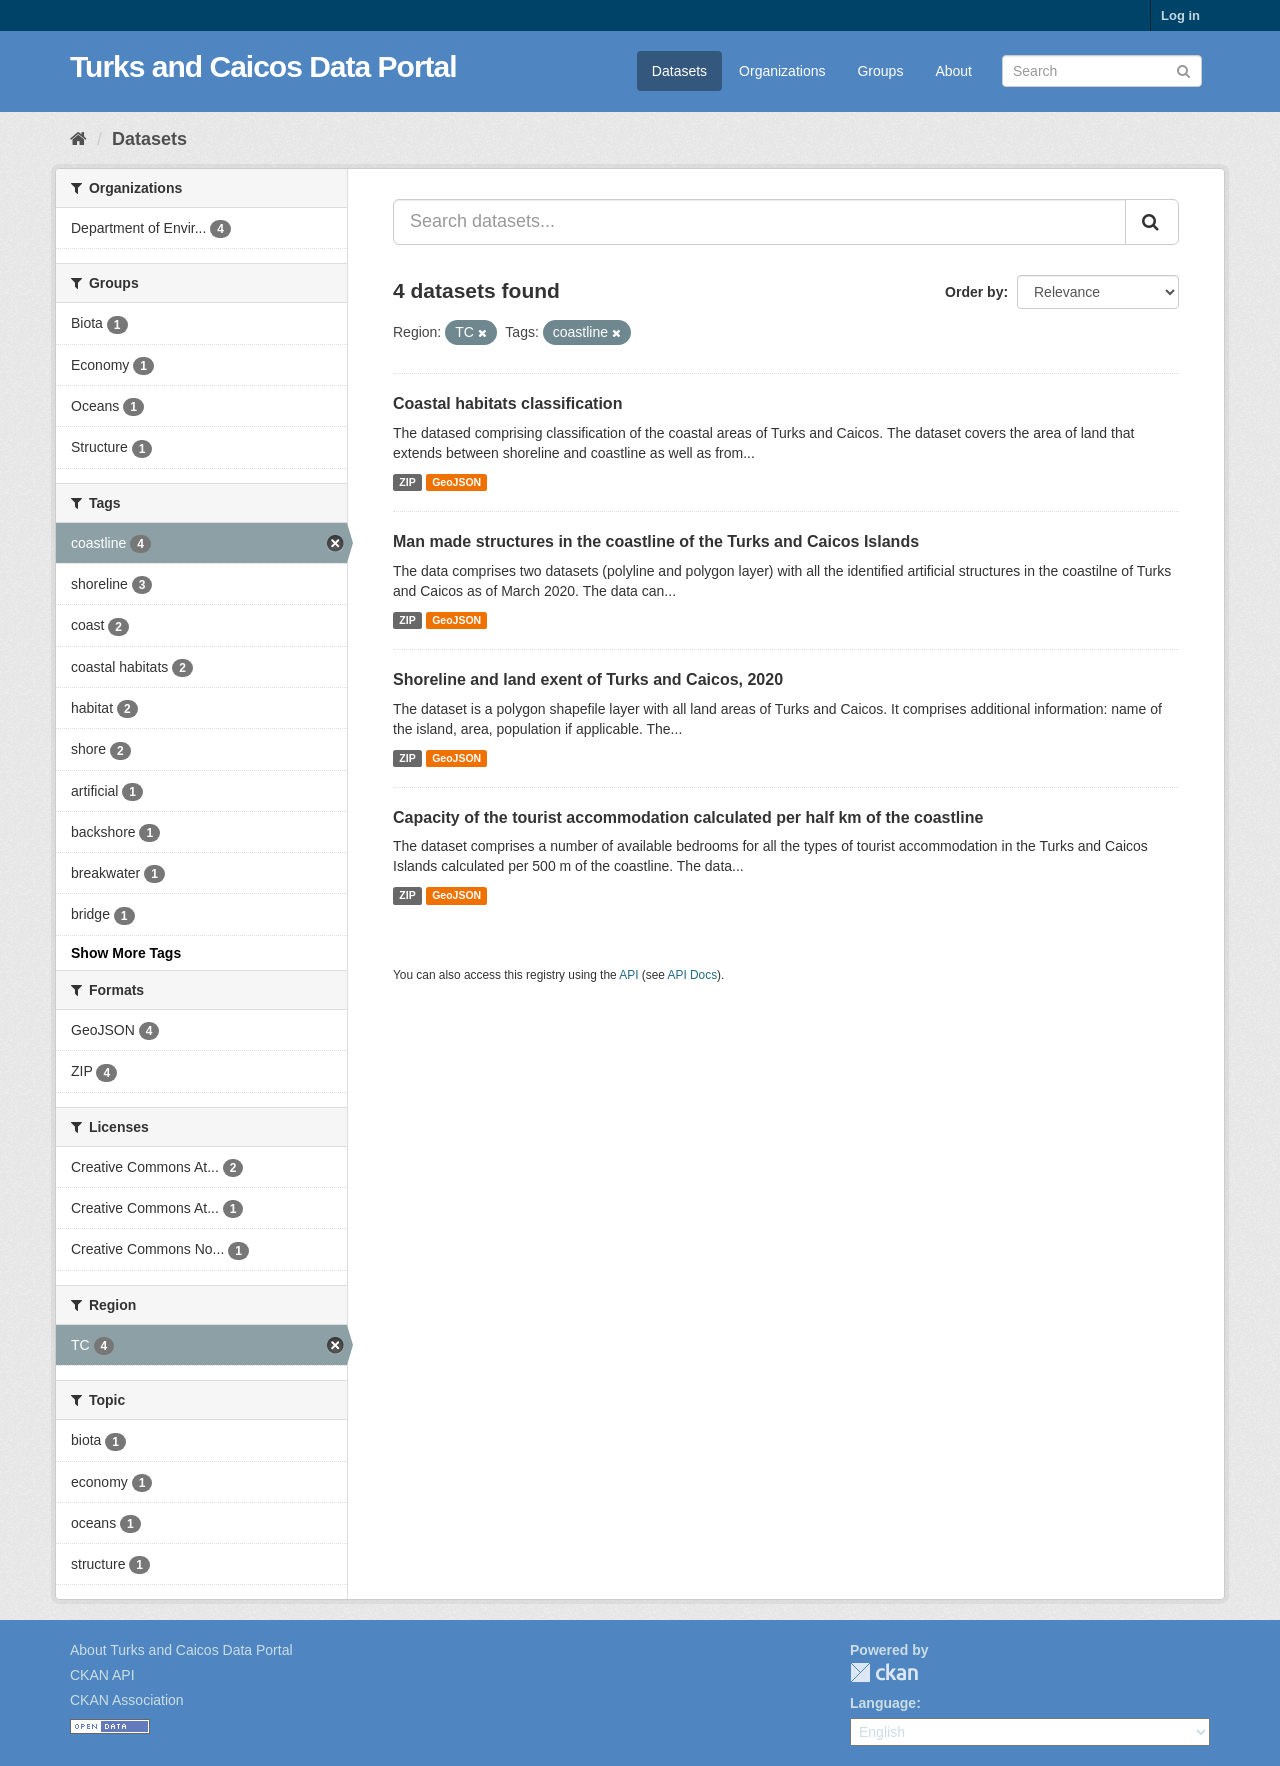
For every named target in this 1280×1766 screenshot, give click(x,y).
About (953, 71)
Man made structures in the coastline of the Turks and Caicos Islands (656, 541)
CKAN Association (127, 1700)
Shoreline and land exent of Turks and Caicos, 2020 (588, 679)
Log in (1180, 15)
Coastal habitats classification (507, 403)
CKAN (884, 1672)
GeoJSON (456, 482)
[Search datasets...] (759, 222)
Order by (974, 292)
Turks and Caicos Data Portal (263, 66)
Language (883, 1703)
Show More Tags (126, 953)
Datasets (679, 71)
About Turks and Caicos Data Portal (181, 1650)
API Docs (693, 975)
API (628, 975)
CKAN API (102, 1675)
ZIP (407, 482)
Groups (880, 71)
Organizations (782, 71)
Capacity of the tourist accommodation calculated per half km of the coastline (688, 817)
